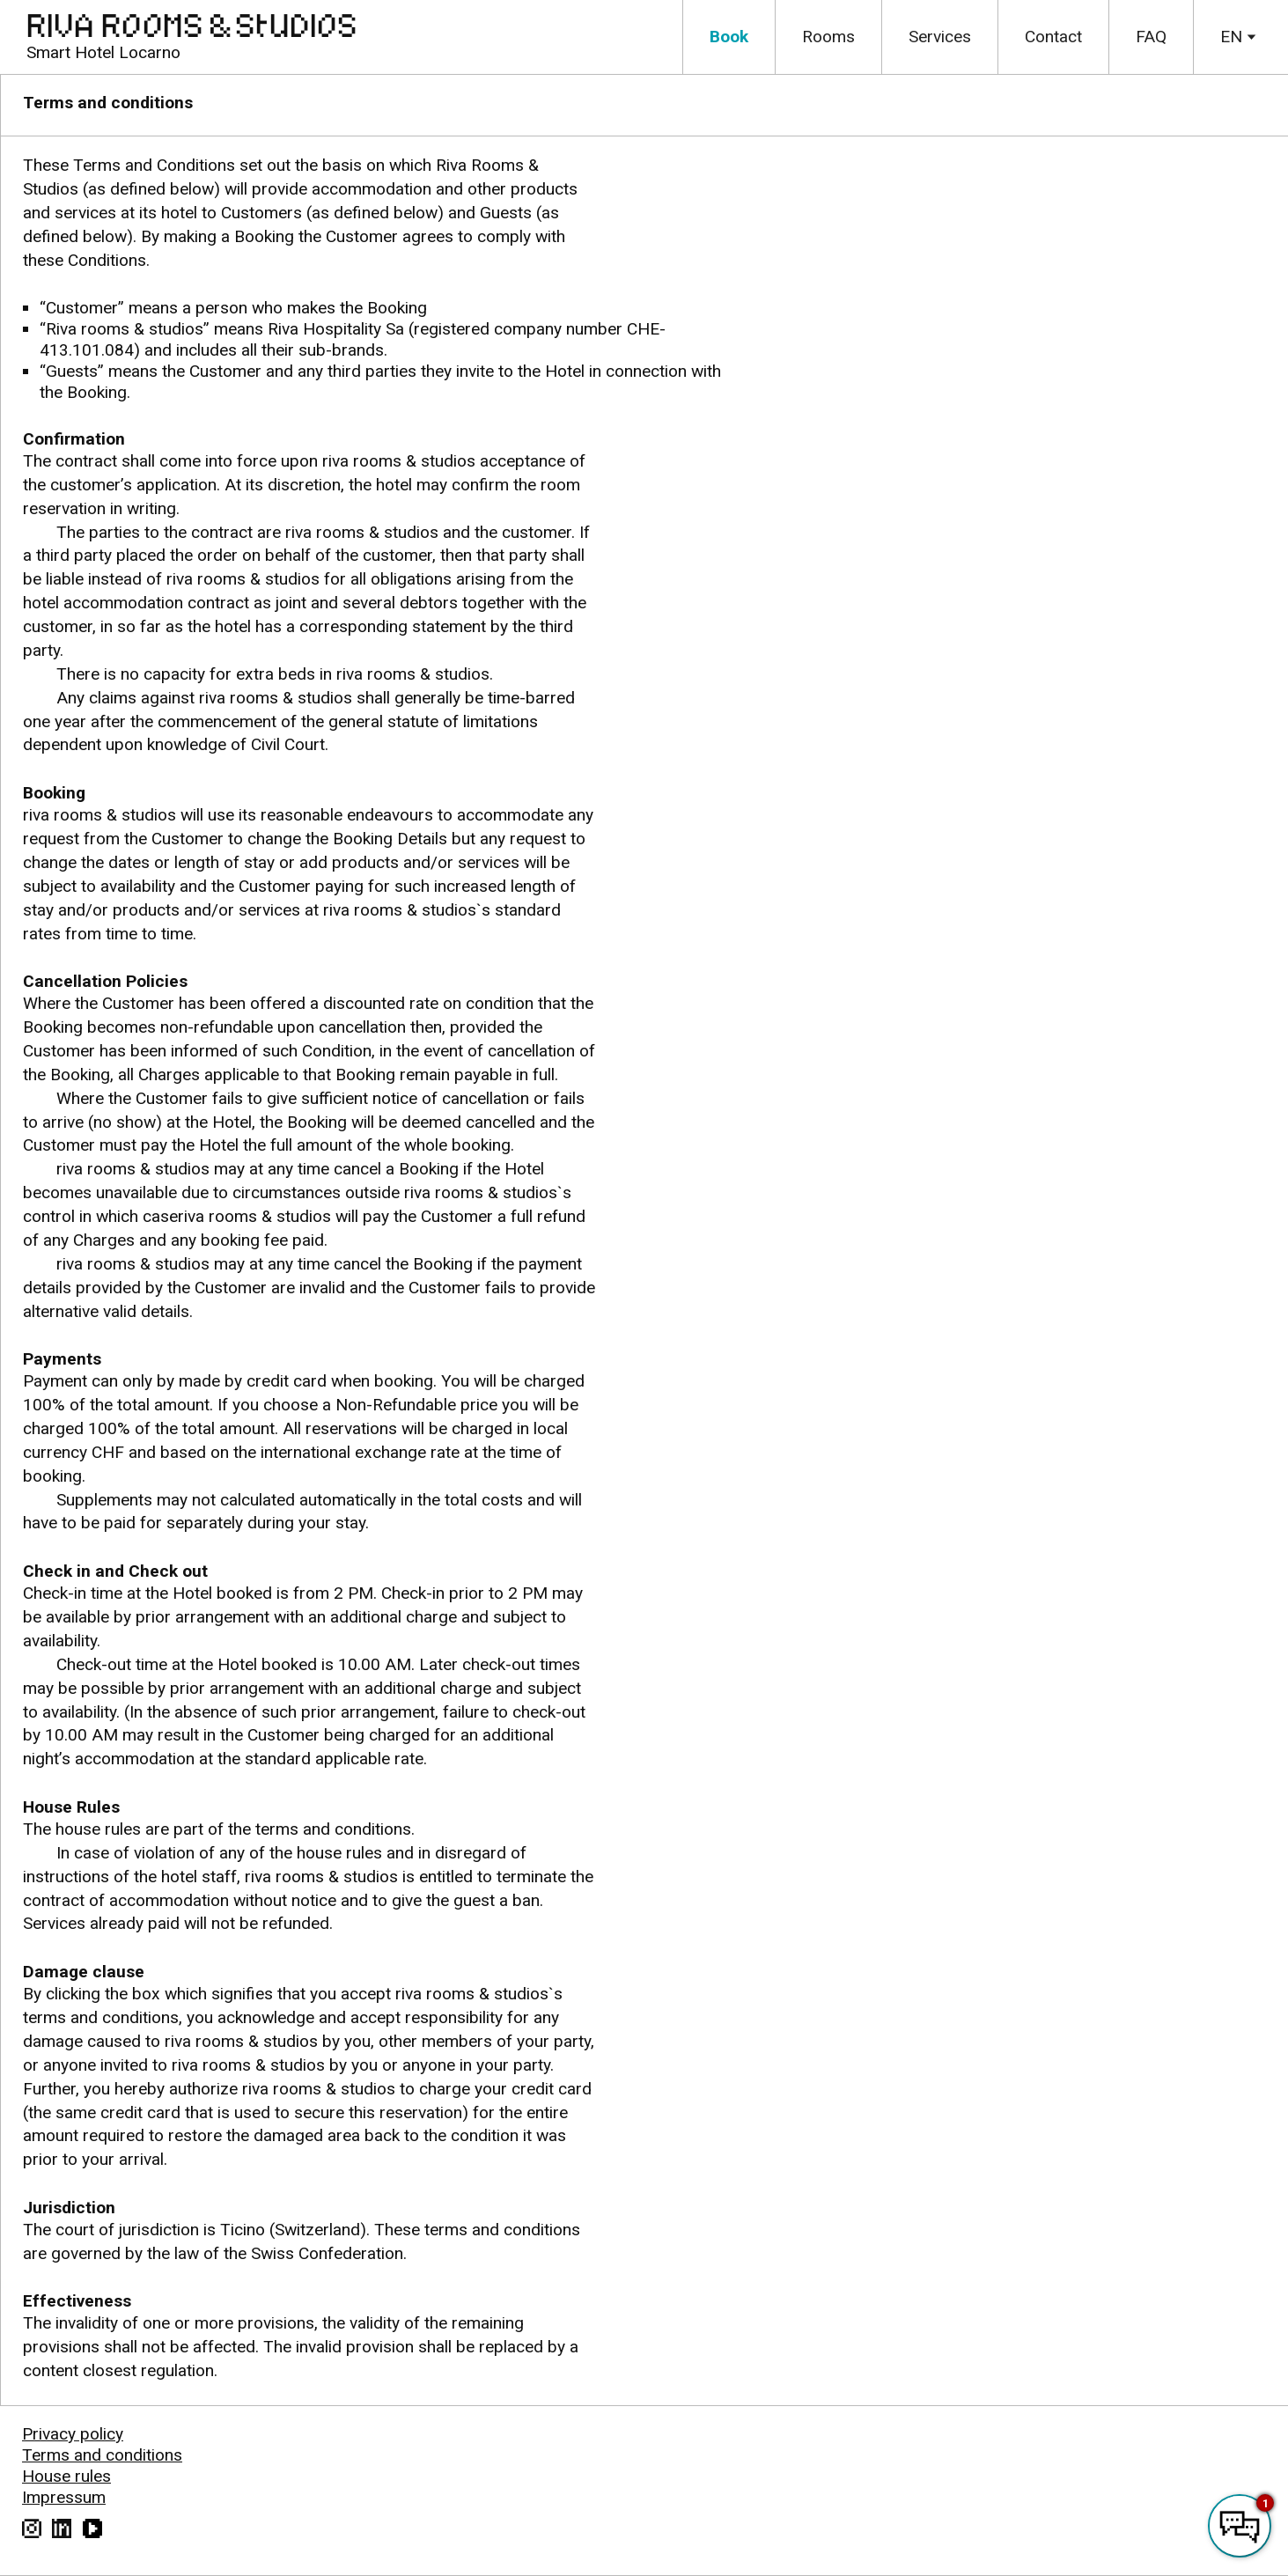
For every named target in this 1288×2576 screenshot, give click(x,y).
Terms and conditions (102, 2455)
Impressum (64, 2497)
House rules (66, 2476)
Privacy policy (72, 2434)
